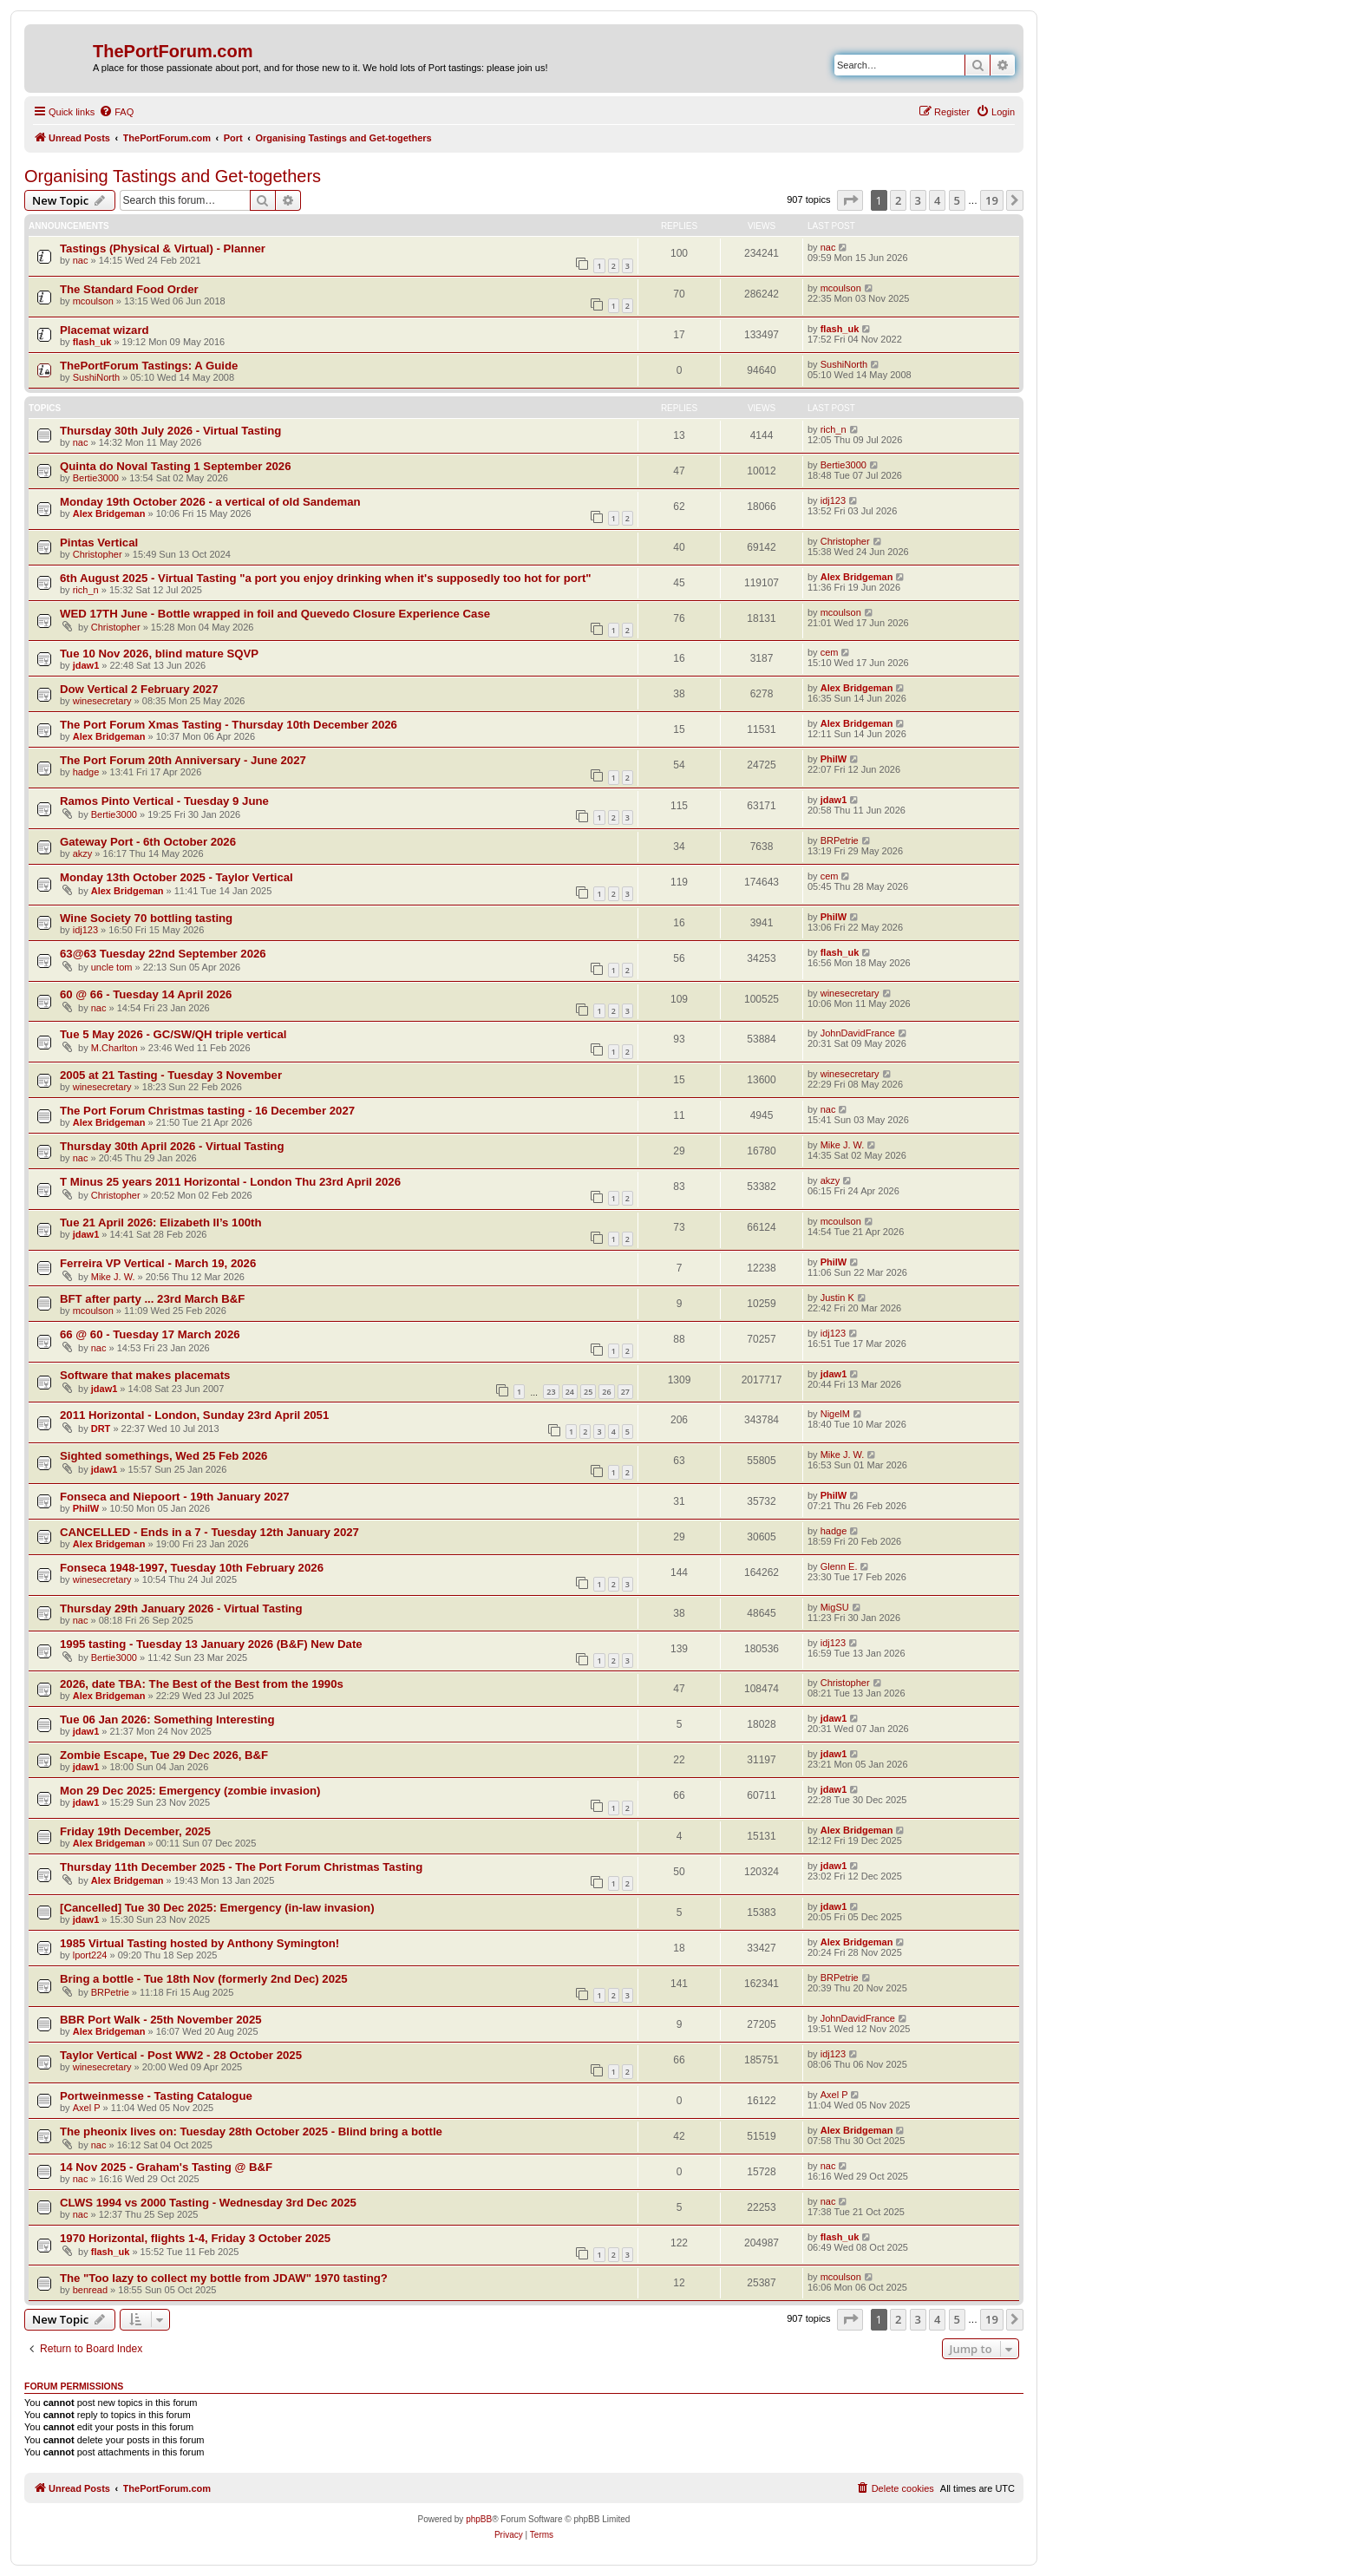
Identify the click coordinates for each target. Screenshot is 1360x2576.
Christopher (97, 554)
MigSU (835, 1607)
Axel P (87, 2107)
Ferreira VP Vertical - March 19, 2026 (158, 1263)
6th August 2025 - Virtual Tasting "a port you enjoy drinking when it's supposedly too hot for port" (326, 578)
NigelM (835, 1414)
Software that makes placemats (145, 1375)
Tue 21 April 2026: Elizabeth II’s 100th (161, 1222)
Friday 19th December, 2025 (135, 1831)
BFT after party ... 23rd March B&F (152, 1298)
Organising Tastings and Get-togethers (172, 176)
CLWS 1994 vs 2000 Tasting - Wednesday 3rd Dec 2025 (208, 2202)
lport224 (90, 1955)
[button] (850, 200)
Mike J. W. (843, 1145)
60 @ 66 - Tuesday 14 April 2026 (146, 994)
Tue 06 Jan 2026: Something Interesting (167, 1719)
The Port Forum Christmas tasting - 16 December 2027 (207, 1110)
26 (606, 1391)
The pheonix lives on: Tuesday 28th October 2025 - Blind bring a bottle (251, 2131)
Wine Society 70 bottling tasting (146, 918)
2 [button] (898, 200)
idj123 (833, 500)
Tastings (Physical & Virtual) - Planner (162, 248)
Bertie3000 (96, 478)
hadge (86, 772)
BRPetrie (840, 840)
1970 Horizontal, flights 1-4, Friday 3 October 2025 (195, 2238)
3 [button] (918, 200)
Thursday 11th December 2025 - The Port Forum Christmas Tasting (241, 1866)
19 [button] (991, 200)
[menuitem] (116, 111)
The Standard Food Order (129, 289)
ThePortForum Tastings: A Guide (149, 365)
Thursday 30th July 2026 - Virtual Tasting (170, 430)
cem (830, 652)
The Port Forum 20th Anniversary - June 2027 (183, 760)
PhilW (834, 759)
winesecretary (102, 701)
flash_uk (92, 342)
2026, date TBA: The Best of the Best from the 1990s (201, 1683)
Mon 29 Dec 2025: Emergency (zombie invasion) (190, 1790)
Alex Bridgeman (109, 513)
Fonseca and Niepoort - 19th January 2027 (175, 1496)
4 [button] (937, 200)
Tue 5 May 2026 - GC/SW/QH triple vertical (173, 1034)
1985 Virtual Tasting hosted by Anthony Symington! (199, 1943)
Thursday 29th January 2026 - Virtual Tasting (181, 1608)
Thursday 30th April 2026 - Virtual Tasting (172, 1146)
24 (570, 1391)
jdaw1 (86, 665)
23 (550, 1391)
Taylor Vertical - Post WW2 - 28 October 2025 (181, 2055)
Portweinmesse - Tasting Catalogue (156, 2095)
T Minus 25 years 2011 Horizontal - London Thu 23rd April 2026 (230, 1181)
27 (625, 1391)
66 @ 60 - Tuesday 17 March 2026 (150, 1334)
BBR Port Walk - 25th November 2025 (161, 2019)
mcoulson (93, 301)
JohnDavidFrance (858, 1033)
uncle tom (112, 967)
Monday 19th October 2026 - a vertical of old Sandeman (210, 501)
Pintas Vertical (99, 542)
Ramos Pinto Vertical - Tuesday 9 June (164, 800)
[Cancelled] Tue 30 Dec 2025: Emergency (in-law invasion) (217, 1907)
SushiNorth (96, 377)
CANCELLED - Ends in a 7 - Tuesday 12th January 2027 (209, 1532)
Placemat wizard (104, 330)
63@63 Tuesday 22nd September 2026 (163, 953)
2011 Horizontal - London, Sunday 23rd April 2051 (194, 1415)
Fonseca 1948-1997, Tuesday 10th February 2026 (192, 1567)
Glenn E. (839, 1566)
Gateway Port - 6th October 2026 (148, 841)
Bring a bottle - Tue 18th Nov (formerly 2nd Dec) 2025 (204, 1978)
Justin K (837, 1297)
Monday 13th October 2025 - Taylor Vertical (176, 877)
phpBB (479, 2519)
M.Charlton (114, 1048)
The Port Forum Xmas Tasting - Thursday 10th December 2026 (228, 724)
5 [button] (957, 200)
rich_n (834, 429)
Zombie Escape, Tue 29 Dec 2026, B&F (164, 1755)
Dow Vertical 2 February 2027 (139, 689)
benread (90, 2290)
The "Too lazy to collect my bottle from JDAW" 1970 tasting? (224, 2278)
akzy (83, 853)
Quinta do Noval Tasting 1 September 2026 (175, 466)
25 (588, 1391)
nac (80, 260)
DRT (101, 1428)
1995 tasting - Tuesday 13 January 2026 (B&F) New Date (211, 1644)
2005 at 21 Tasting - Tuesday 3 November (171, 1075)
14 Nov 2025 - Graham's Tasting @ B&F (166, 2167)
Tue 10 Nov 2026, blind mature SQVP (159, 653)
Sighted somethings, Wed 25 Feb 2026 (163, 1455)
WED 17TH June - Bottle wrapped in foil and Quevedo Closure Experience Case (275, 613)
